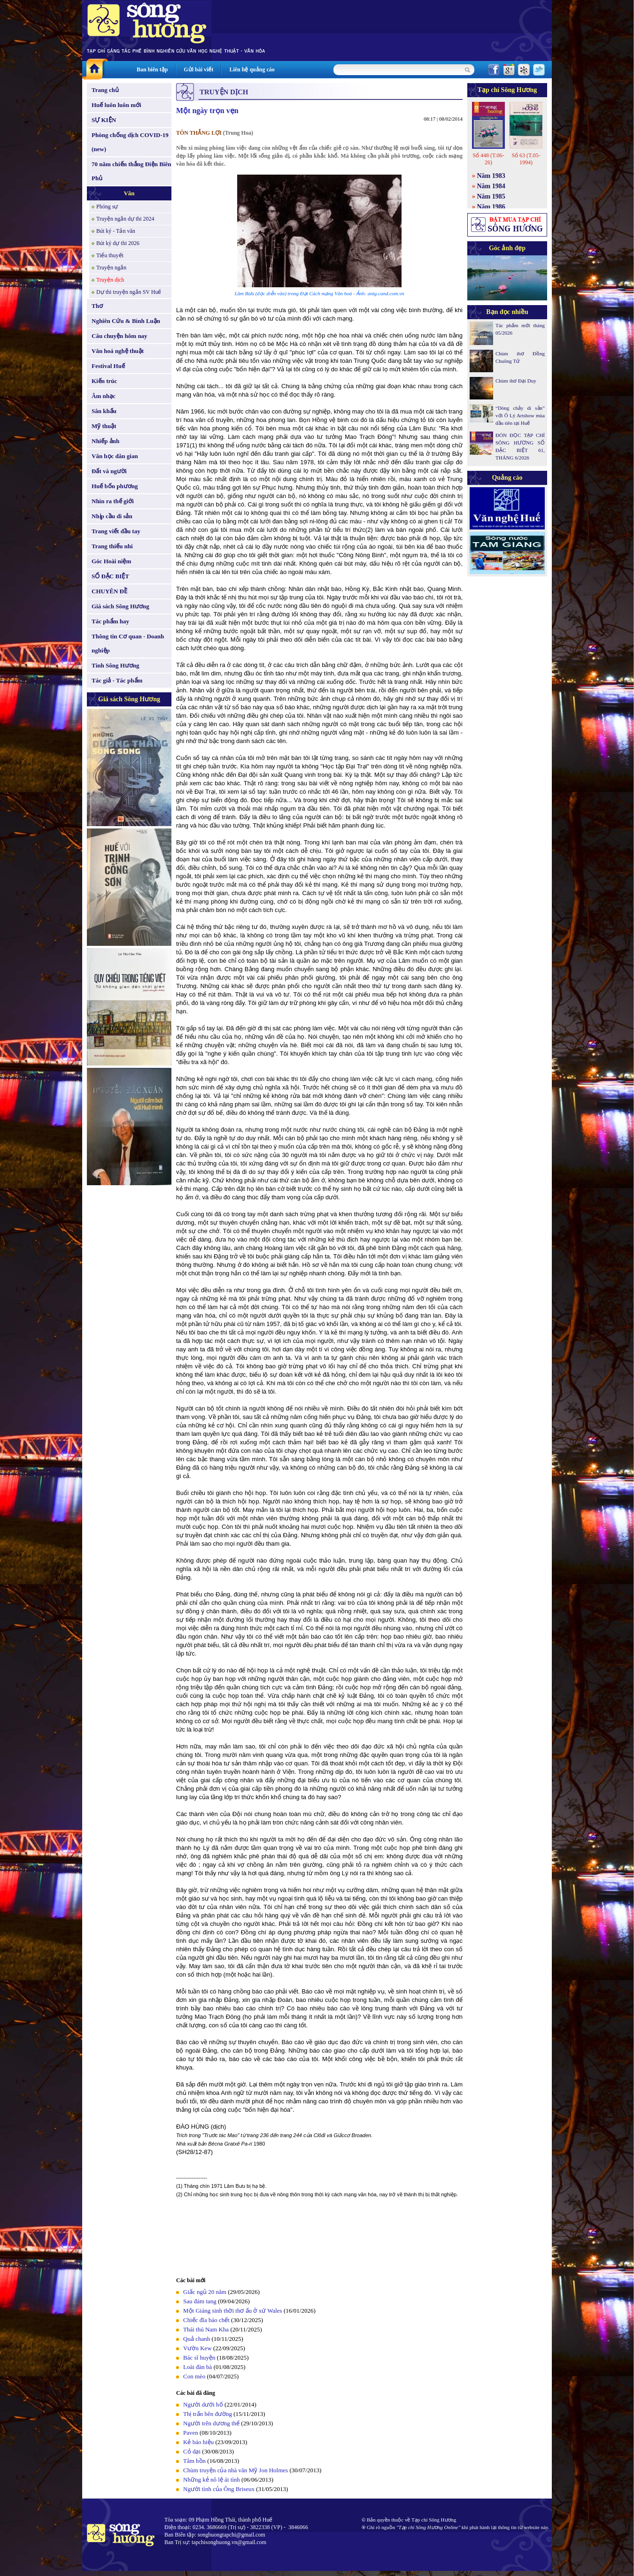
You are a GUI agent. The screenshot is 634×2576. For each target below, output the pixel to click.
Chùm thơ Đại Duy (515, 380)
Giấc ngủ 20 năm (204, 2291)
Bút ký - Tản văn (115, 231)
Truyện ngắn (111, 267)
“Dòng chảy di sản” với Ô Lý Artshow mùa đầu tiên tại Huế (520, 415)
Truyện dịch (110, 279)
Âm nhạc (104, 395)
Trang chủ (105, 89)
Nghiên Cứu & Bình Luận (126, 320)
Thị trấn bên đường (207, 2413)
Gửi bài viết (198, 69)
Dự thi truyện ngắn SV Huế (128, 292)
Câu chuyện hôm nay (119, 335)
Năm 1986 (491, 206)
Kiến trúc (104, 380)
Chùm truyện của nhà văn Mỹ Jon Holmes (235, 2470)
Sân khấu (104, 410)
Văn (129, 193)
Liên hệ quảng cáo (251, 69)
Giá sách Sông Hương (120, 606)
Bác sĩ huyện (199, 2357)
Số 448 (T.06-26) (488, 159)
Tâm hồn (194, 2460)
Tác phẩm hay (110, 621)
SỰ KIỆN (104, 119)
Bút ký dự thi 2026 (117, 243)
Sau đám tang (199, 2301)
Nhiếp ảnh (105, 441)
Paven (190, 2432)
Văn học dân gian (115, 456)
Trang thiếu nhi (112, 546)
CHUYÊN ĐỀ (109, 591)
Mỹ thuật (104, 425)
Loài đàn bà (197, 2366)
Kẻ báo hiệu (198, 2442)
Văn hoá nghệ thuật (118, 350)
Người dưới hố (203, 2404)
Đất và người (109, 471)
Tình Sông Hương (115, 665)
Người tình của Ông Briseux (219, 2488)
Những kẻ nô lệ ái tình (211, 2479)
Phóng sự (107, 206)
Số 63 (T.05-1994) (525, 159)
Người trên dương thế (211, 2423)
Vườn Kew (197, 2348)
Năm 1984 (491, 186)
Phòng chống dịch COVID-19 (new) (130, 142)
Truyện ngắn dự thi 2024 (125, 218)
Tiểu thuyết (110, 255)
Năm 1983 (491, 175)
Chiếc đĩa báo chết (206, 2319)
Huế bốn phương (115, 486)
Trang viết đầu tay (116, 531)
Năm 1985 (491, 196)
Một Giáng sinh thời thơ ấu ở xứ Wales (232, 2310)
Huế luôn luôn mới (116, 104)
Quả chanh (196, 2338)
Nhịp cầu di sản (112, 516)
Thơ (97, 305)
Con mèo (194, 2376)
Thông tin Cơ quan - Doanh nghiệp (128, 643)
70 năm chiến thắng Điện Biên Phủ (131, 171)
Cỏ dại (192, 2451)
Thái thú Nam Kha (206, 2329)
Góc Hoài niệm (111, 561)
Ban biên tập (152, 69)
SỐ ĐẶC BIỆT (110, 576)
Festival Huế (108, 365)
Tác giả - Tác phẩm (117, 680)
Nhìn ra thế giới (113, 501)
